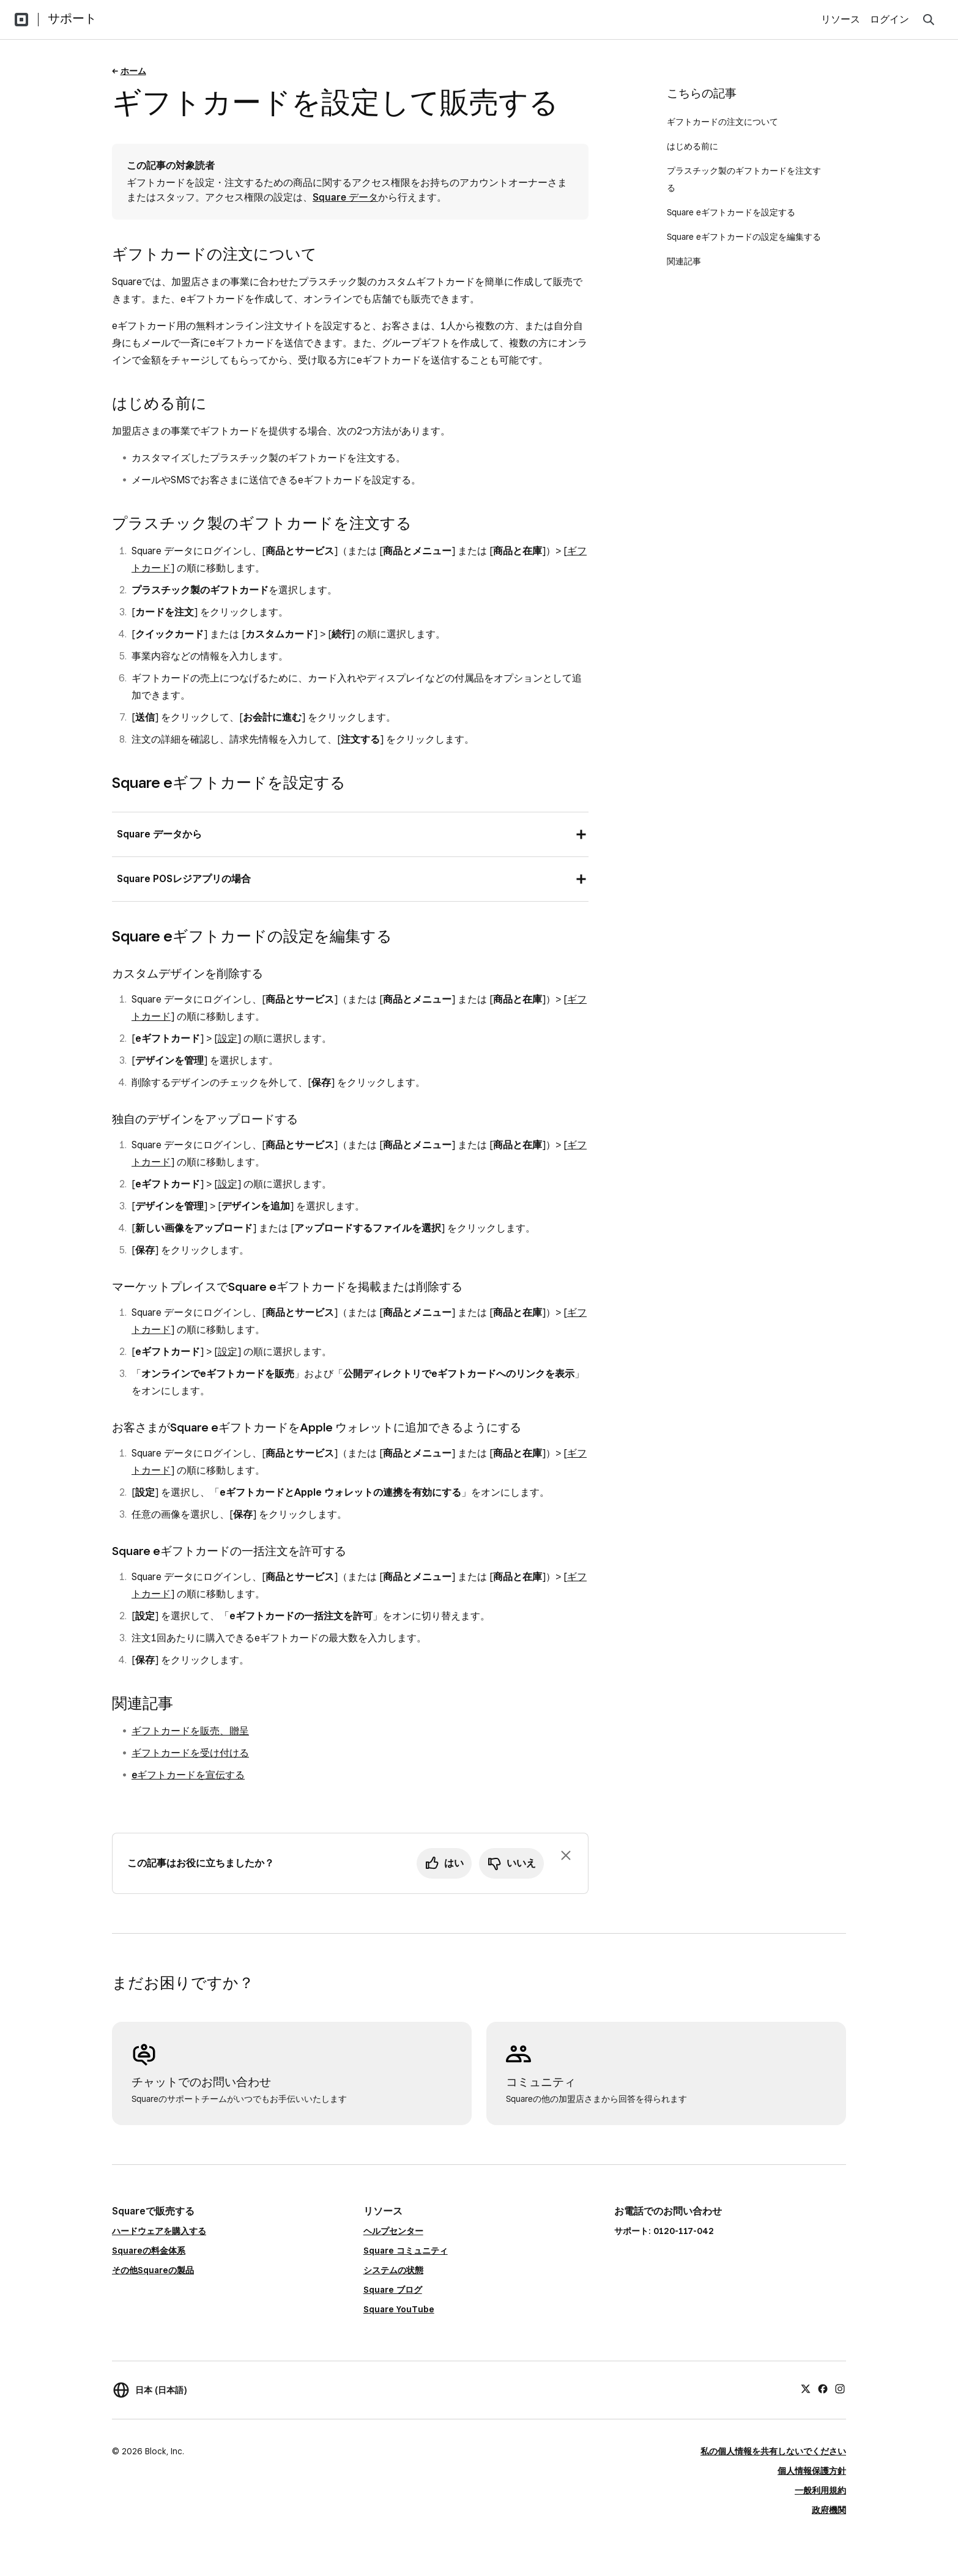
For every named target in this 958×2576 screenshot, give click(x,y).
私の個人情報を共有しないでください (773, 2451)
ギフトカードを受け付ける (190, 1753)
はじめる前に (692, 146)
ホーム (133, 71)
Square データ (345, 197)
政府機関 (829, 2510)
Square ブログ (392, 2290)
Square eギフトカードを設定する (731, 212)
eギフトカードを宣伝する (188, 1775)
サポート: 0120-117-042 (664, 2231)
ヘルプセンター (393, 2231)
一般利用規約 (820, 2490)
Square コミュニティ (405, 2250)
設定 (227, 1038)
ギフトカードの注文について (722, 122)
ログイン (889, 19)
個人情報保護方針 (812, 2471)
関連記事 (684, 261)
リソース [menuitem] (840, 19)
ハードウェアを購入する (159, 2231)
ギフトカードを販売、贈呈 (190, 1731)
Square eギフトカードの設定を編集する (744, 237)
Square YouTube (398, 2309)
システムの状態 (393, 2270)
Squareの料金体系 (148, 2250)
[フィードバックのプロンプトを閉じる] (566, 1855)
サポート (72, 18)
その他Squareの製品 (153, 2270)
